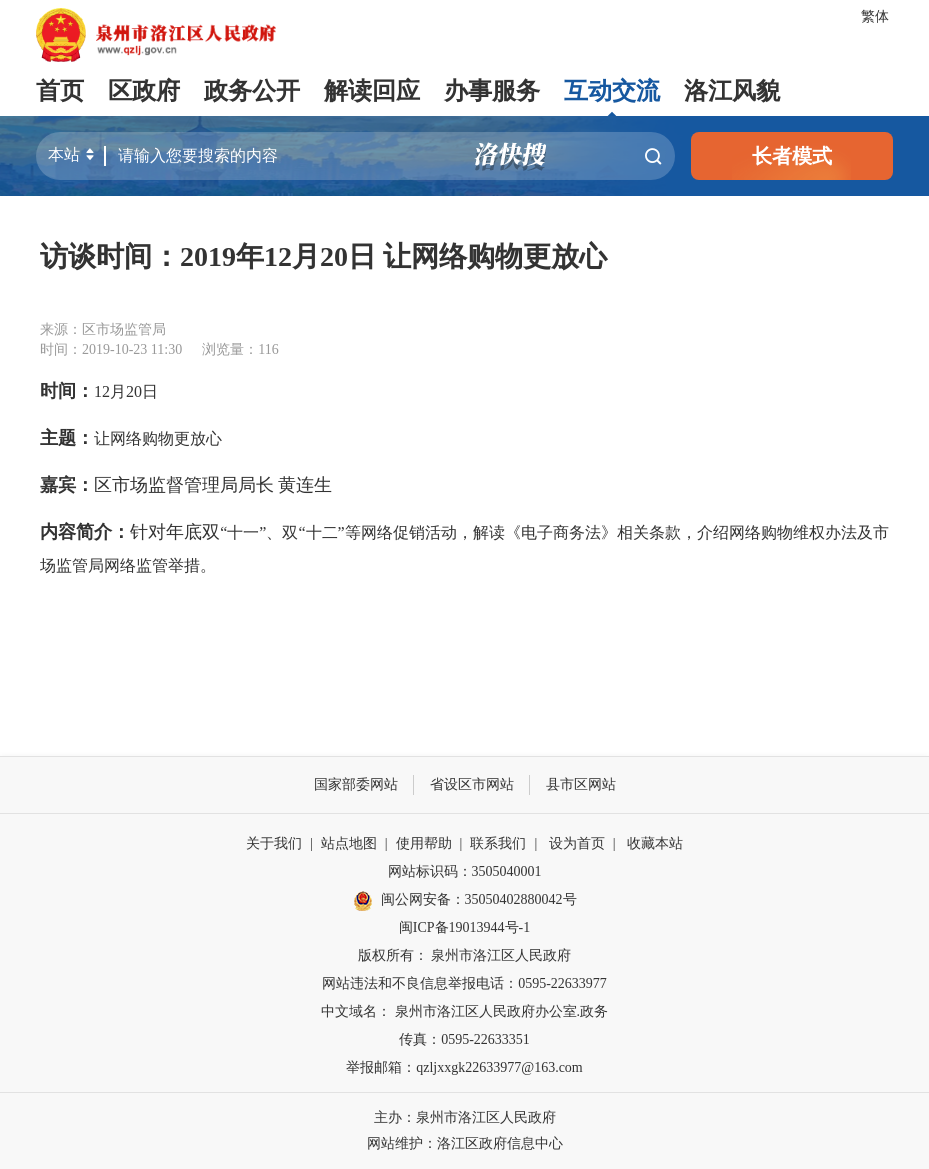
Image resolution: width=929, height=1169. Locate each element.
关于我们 (274, 843)
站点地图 (349, 843)
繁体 (875, 16)
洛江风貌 (732, 91)
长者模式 (792, 156)
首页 (60, 91)
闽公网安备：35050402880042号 (465, 901)
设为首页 (577, 843)
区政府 (144, 91)
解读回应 (372, 91)
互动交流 (612, 91)
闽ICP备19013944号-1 (464, 927)
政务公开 (252, 91)
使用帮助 (424, 843)
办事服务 (492, 91)
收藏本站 (655, 843)
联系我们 (498, 843)
